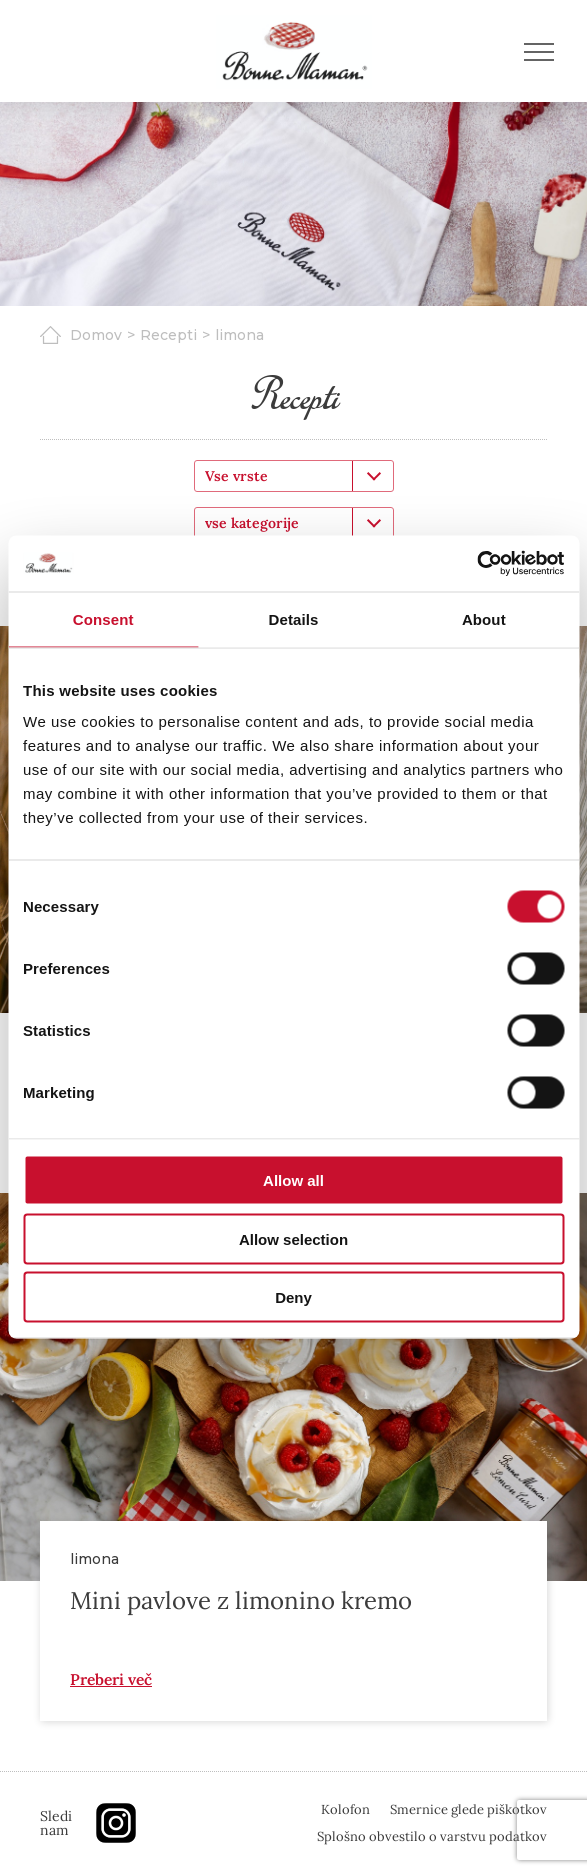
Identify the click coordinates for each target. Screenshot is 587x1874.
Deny (293, 1297)
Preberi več (111, 1679)
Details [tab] (294, 618)
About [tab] (484, 618)
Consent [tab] (103, 618)
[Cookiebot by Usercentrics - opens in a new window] (476, 564)
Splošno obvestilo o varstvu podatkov (432, 1836)
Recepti (168, 335)
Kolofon (345, 1809)
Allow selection (293, 1238)
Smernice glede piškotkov (468, 1809)
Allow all (293, 1180)
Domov (96, 335)
